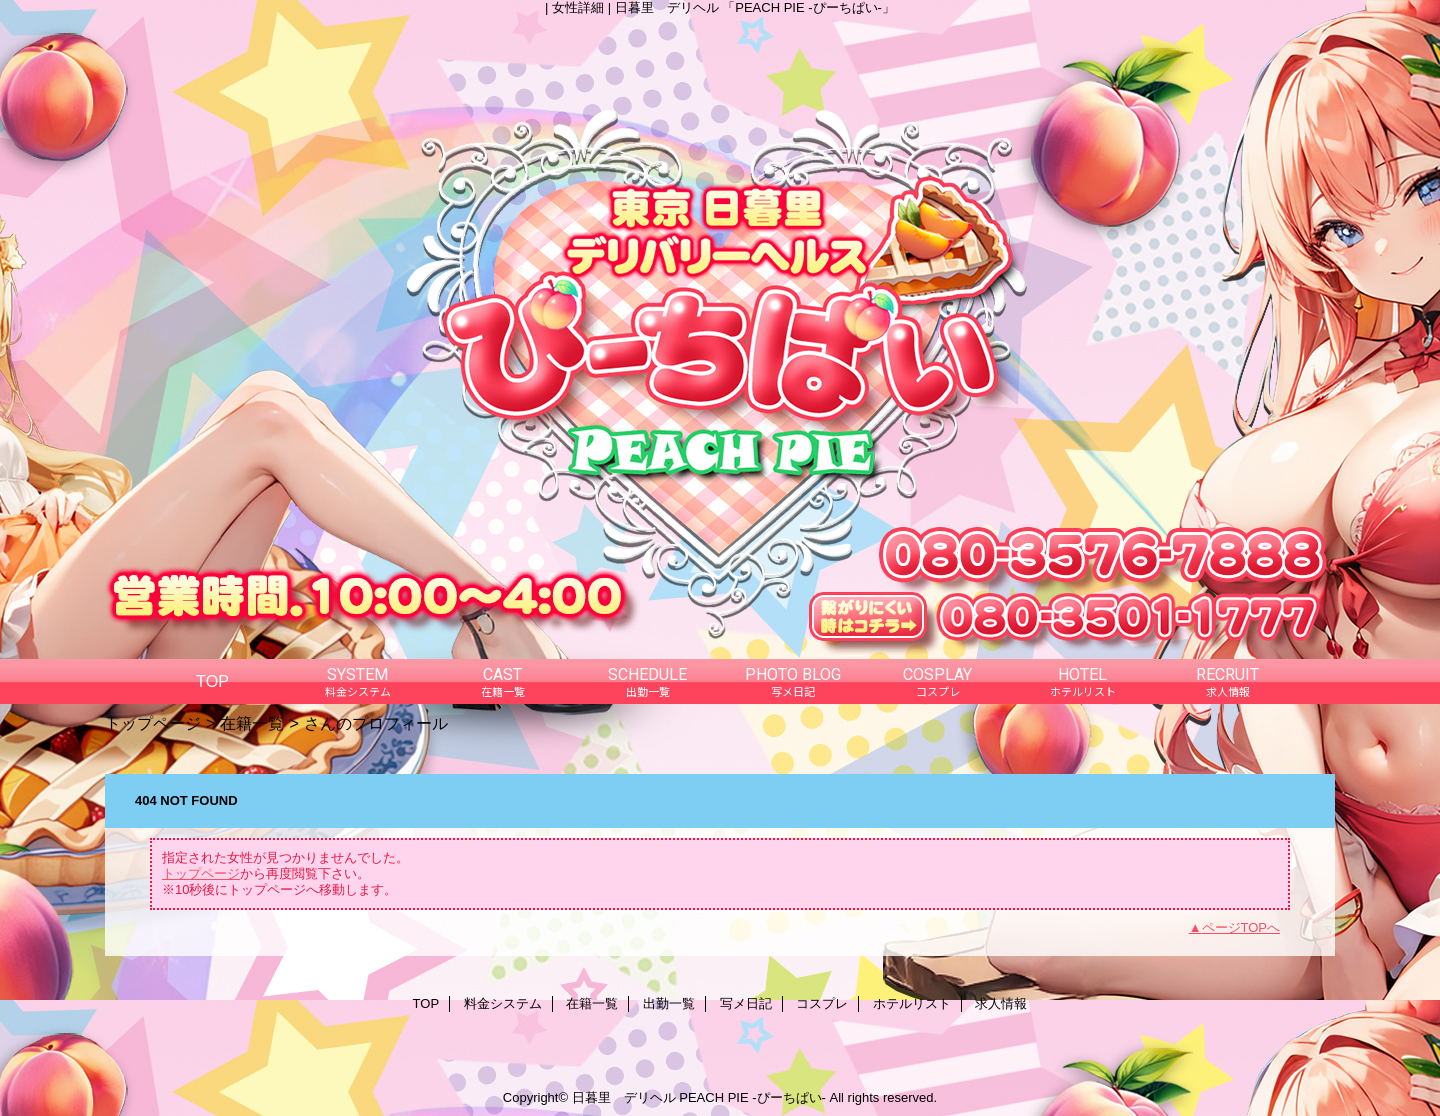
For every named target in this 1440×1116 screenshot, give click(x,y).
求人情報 (1001, 1003)
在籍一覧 (252, 723)
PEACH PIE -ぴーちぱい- (752, 1097)
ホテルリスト (912, 1003)
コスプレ (822, 1003)
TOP (212, 681)
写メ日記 (746, 1003)
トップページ (153, 723)
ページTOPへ (1241, 927)
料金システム (503, 1003)
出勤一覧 (669, 1003)
